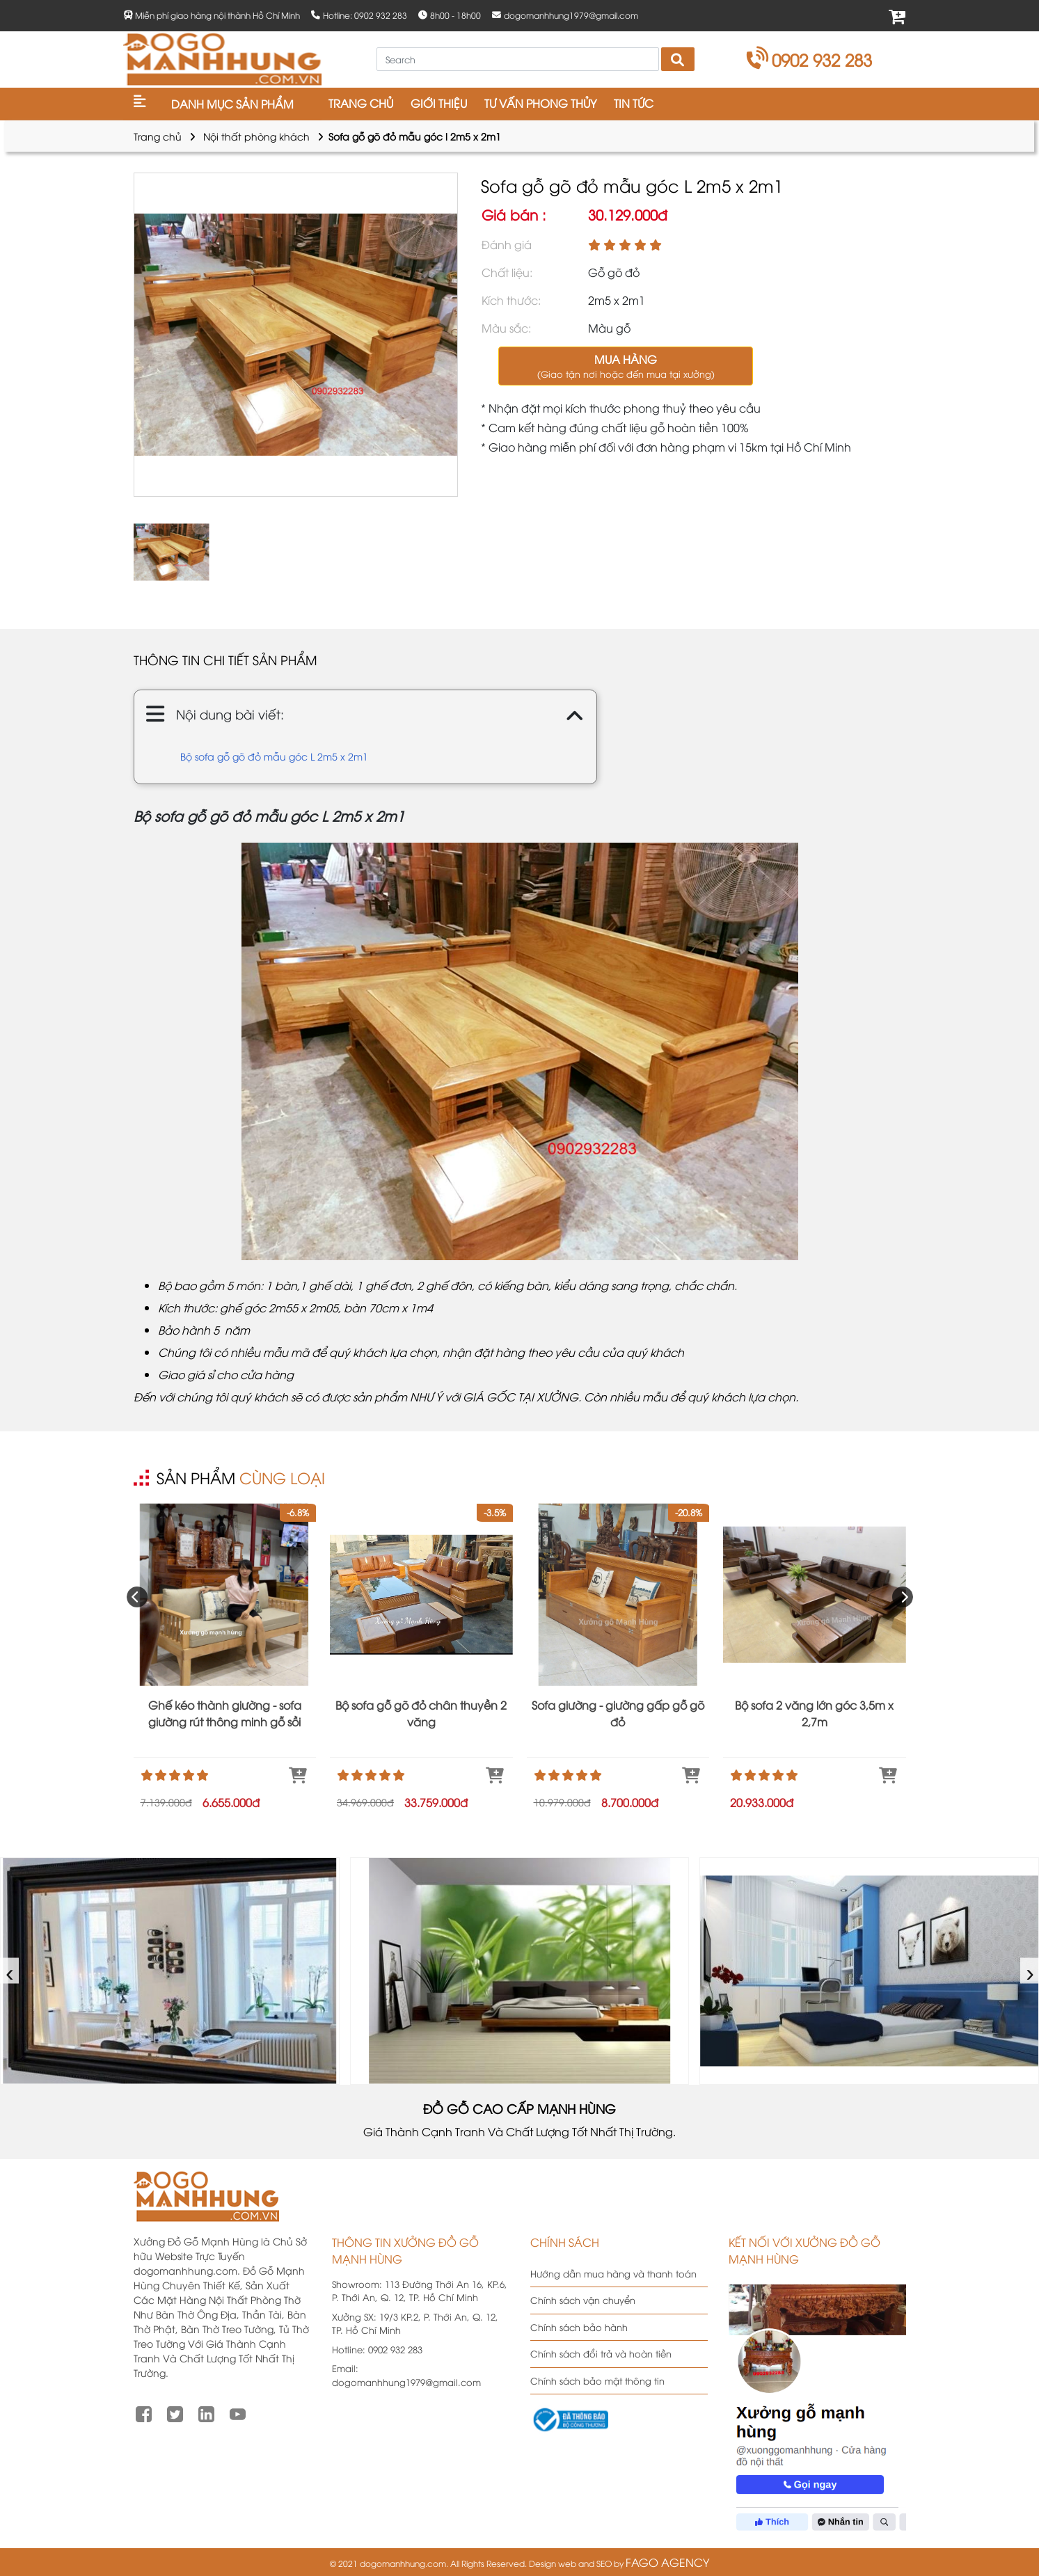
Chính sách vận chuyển (582, 2299)
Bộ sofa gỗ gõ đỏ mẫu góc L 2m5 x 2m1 (274, 756)
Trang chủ (158, 136)
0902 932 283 (809, 59)
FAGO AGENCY (667, 2562)
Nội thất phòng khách (256, 136)
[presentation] (137, 1597)
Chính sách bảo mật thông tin (597, 2380)
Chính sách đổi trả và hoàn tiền (601, 2353)
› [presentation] (1030, 1971)
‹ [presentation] (10, 1971)
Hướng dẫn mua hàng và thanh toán (613, 2273)
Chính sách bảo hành (579, 2327)
